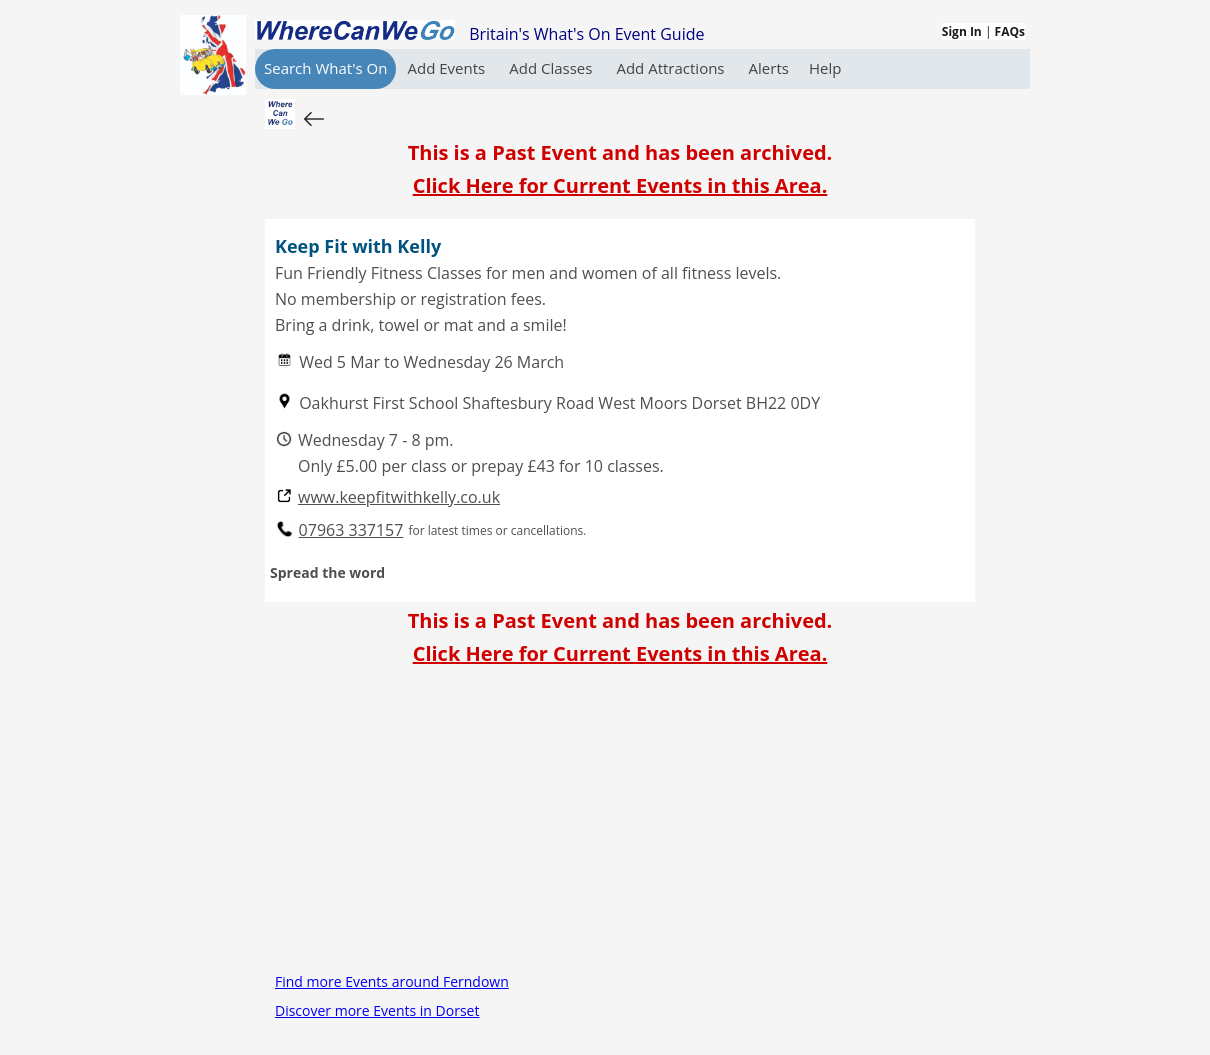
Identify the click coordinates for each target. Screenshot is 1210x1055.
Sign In (962, 31)
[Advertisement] (620, 827)
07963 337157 (351, 530)
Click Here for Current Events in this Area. (620, 185)
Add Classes (552, 68)
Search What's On (325, 68)
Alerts (769, 68)
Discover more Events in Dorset (377, 1010)
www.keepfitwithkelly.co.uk (399, 497)
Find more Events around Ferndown (392, 981)
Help (825, 68)
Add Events (448, 68)
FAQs (1010, 31)
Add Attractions (672, 68)
